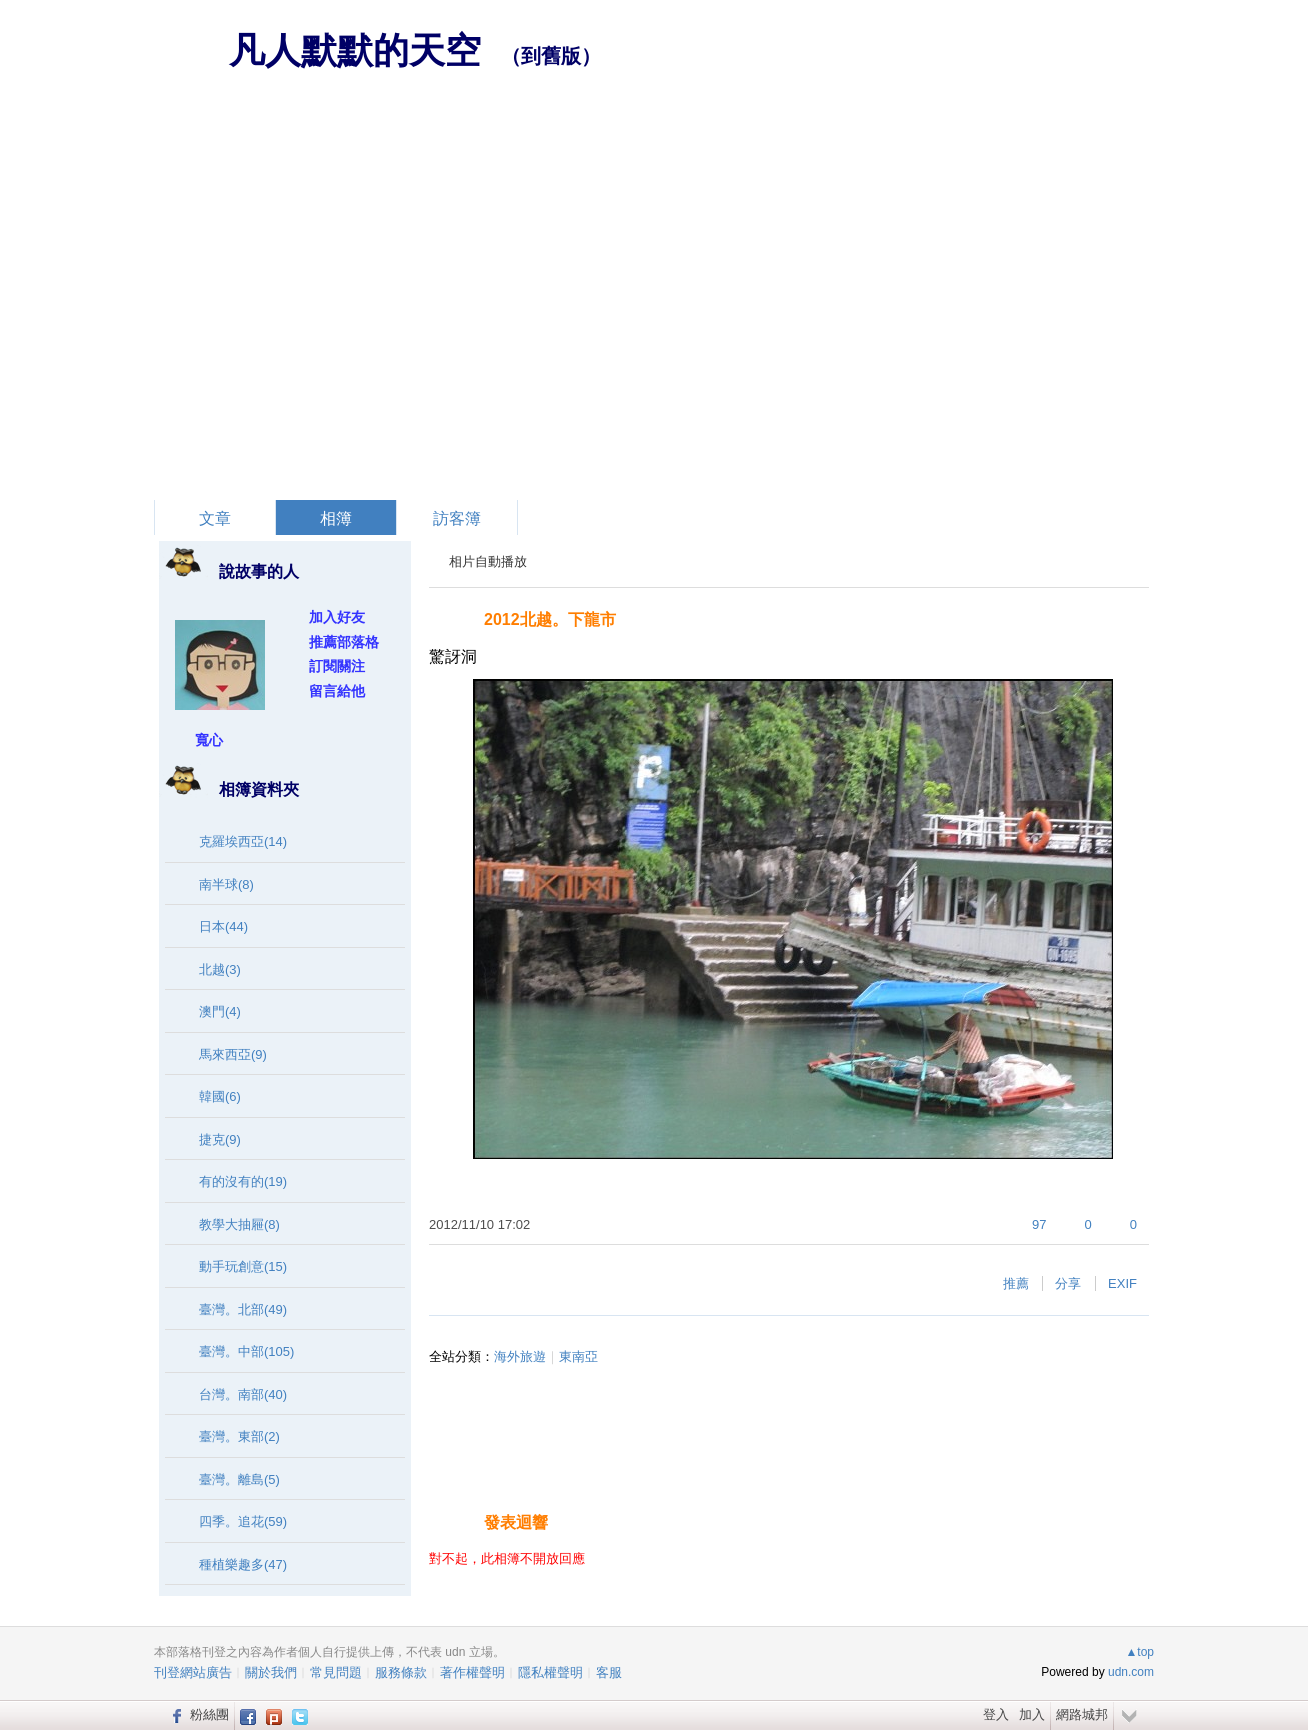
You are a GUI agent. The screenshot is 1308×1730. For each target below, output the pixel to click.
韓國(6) (220, 1096)
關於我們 (271, 1672)
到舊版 (551, 56)
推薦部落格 (344, 642)
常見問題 (336, 1672)
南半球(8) (226, 884)
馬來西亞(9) (233, 1054)
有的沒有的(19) (243, 1181)
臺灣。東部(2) (239, 1436)
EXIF (1122, 1283)
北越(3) (220, 969)
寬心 (209, 740)
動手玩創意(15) (243, 1266)
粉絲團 (209, 1714)
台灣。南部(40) (243, 1394)
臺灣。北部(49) (243, 1309)
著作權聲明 (472, 1672)
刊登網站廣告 (193, 1672)
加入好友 (337, 617)
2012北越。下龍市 (550, 619)
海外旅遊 (520, 1356)
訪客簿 (457, 518)
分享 (1068, 1283)
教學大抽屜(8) (239, 1224)
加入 (1032, 1714)
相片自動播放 (488, 561)
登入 (996, 1714)
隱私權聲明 (550, 1672)
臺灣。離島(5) (239, 1479)
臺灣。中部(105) (246, 1351)
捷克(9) (220, 1139)
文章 (215, 518)
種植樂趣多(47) (243, 1564)
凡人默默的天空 (355, 50)
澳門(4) (220, 1011)
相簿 (336, 518)
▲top (1139, 1652)
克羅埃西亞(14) (243, 841)
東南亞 (578, 1356)
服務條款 (401, 1672)
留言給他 (337, 691)
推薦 (1016, 1283)
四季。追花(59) (243, 1521)
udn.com (1131, 1672)
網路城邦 (1082, 1714)
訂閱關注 (337, 666)
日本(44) (223, 926)
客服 (609, 1672)
